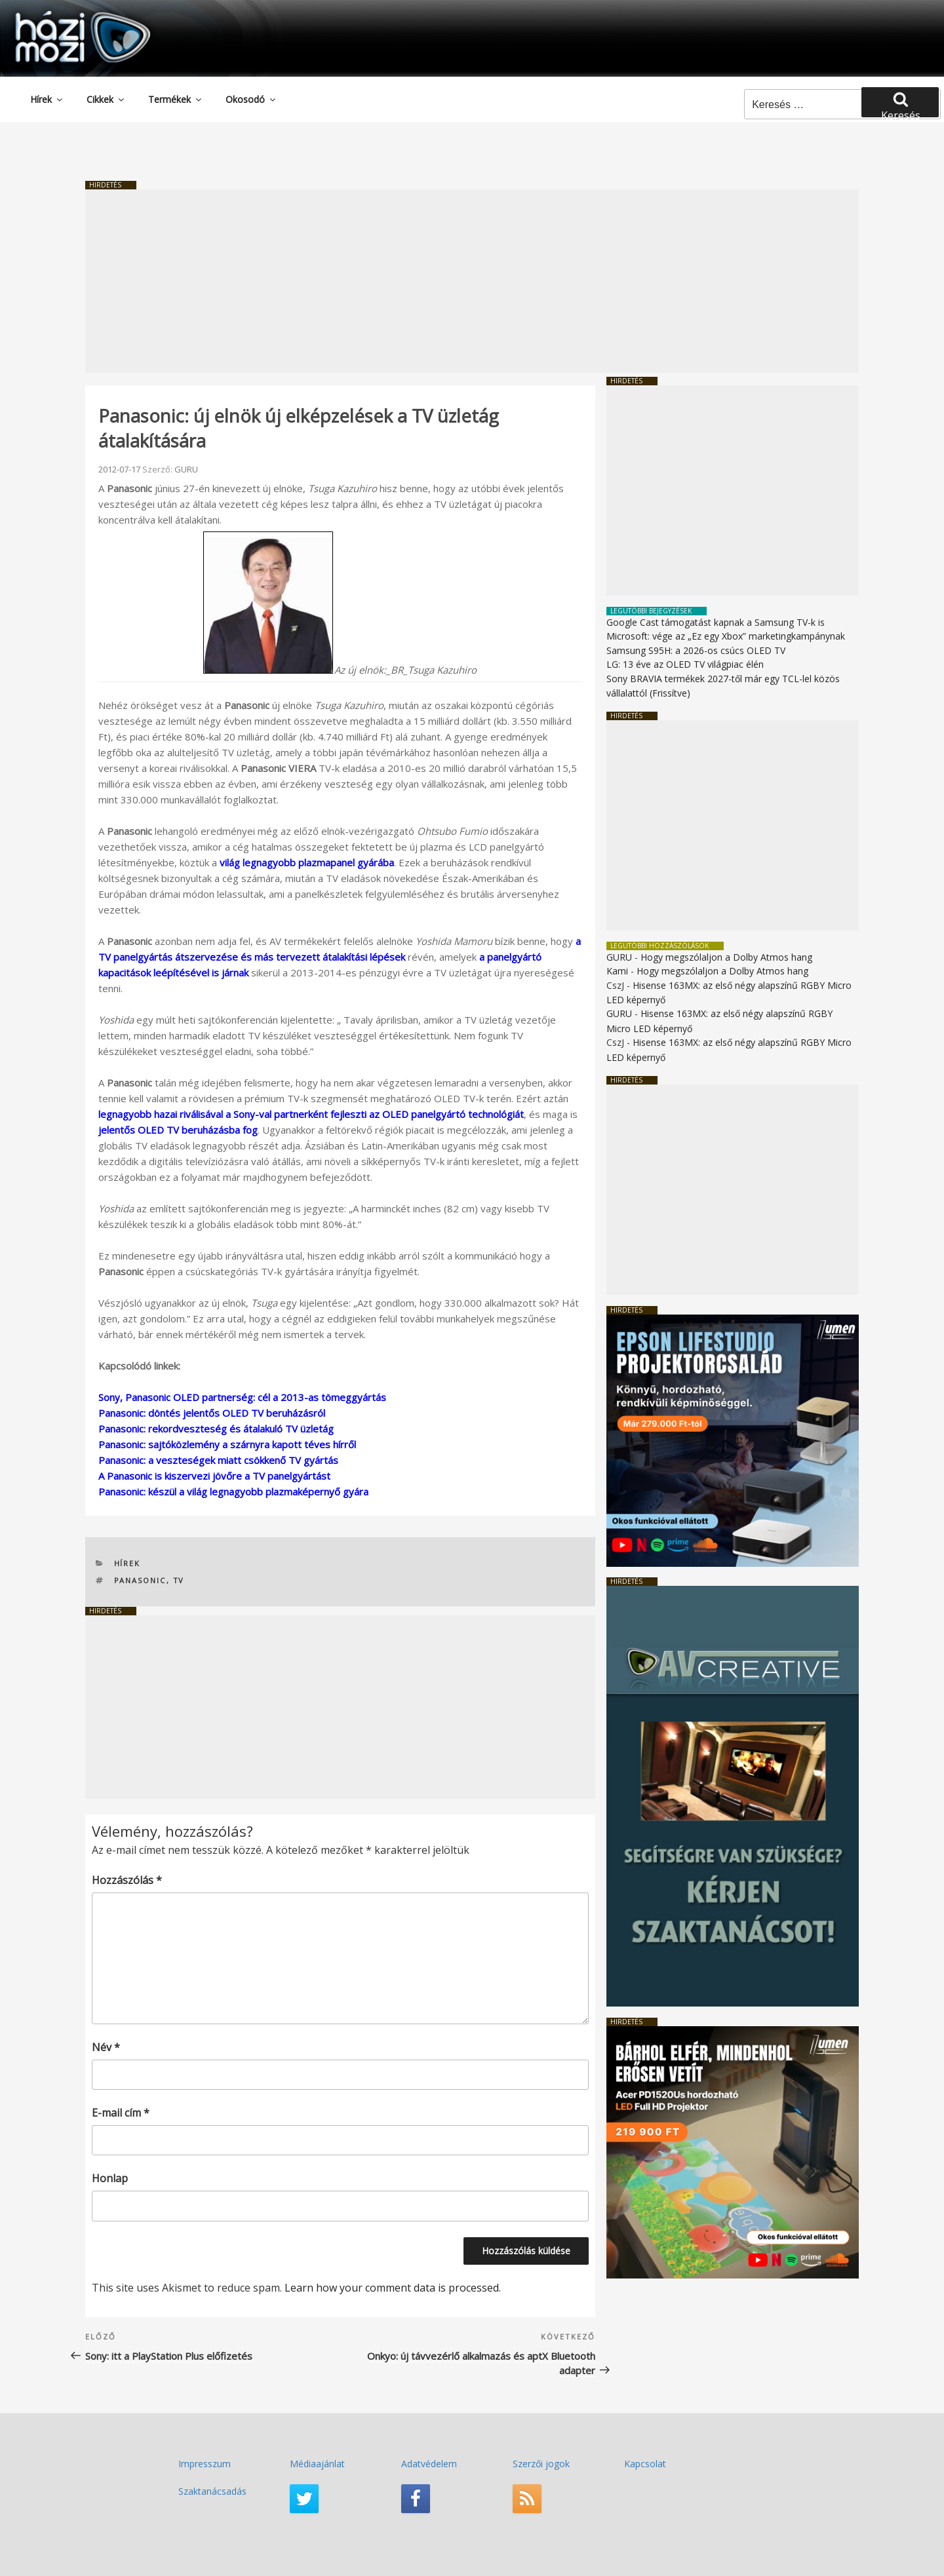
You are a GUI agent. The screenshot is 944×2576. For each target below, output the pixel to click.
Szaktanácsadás (212, 2491)
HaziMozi (64, 15)
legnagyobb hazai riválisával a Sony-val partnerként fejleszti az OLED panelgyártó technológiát (311, 1114)
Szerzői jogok (541, 2463)
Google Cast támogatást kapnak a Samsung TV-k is (715, 622)
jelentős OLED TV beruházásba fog (178, 1129)
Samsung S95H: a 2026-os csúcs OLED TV (695, 650)
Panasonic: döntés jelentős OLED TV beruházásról (211, 1412)
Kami (617, 971)
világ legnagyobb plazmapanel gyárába (307, 862)
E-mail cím (120, 2112)
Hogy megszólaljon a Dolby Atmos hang (726, 957)
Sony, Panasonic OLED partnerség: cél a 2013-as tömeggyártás (242, 1397)
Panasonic (140, 1580)
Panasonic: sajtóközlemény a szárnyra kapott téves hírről (227, 1444)
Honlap (110, 2178)
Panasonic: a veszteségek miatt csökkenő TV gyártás (218, 1460)
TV (179, 1580)
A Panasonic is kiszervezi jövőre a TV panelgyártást (214, 1475)
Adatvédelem (429, 2463)
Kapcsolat (645, 2463)
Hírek (47, 99)
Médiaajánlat (317, 2463)
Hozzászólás (127, 1880)
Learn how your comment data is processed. (393, 2287)
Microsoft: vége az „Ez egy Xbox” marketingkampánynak (725, 636)
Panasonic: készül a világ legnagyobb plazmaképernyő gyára (233, 1491)
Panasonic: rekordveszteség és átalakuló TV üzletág (216, 1428)
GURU (186, 469)
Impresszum (204, 2463)
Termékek (175, 99)
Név (106, 2047)
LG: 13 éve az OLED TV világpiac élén (685, 664)
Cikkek (106, 99)
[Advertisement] (472, 281)
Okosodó (251, 99)
